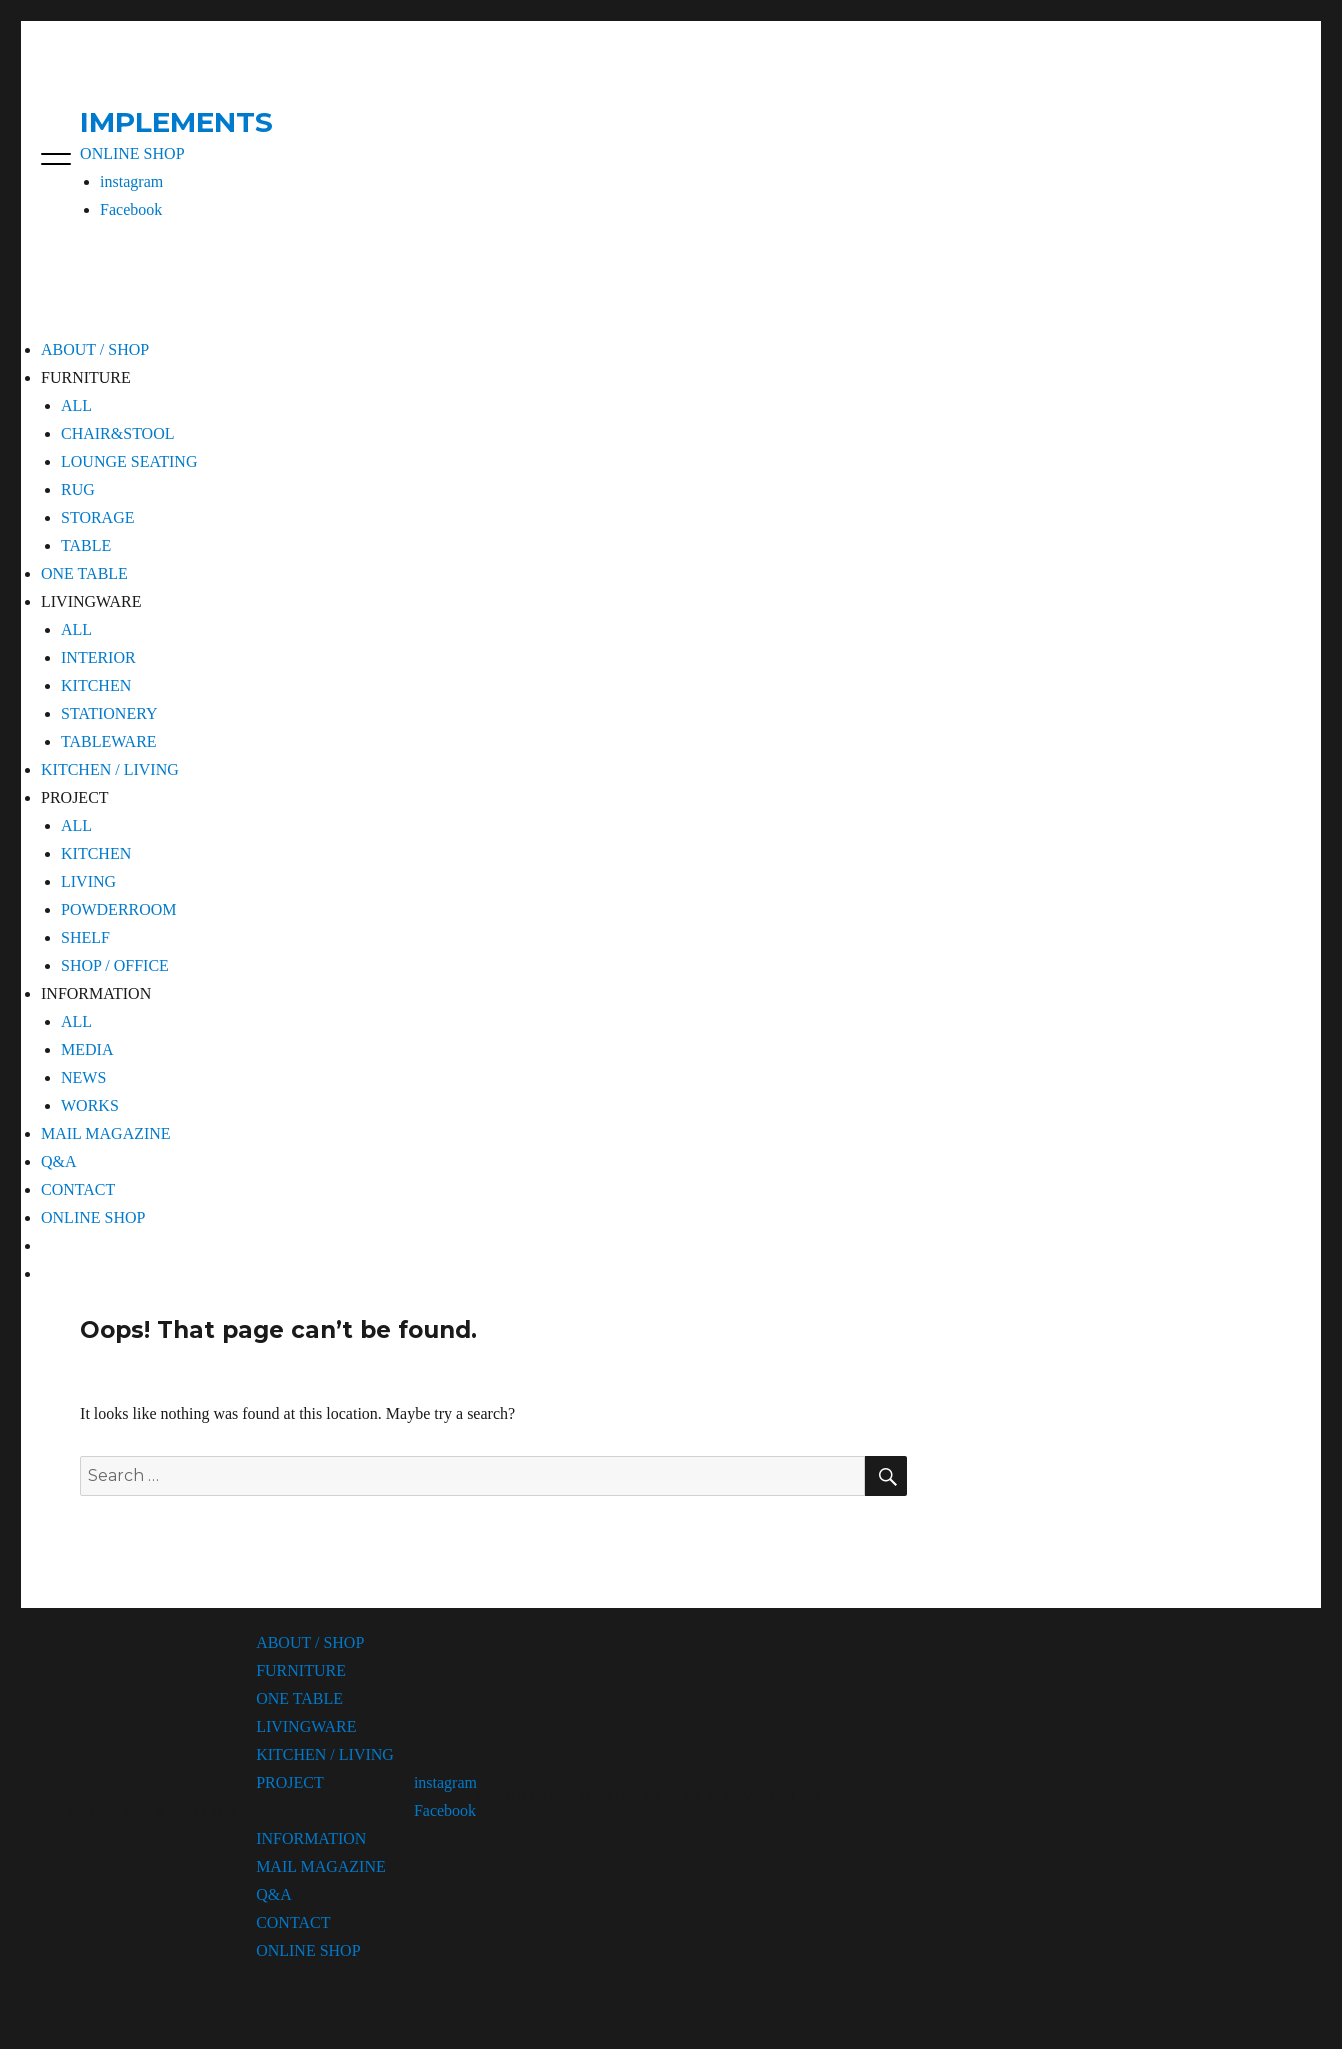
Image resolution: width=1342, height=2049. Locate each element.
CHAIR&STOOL (118, 433)
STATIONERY (109, 713)
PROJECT (290, 1782)
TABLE (86, 545)
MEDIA (87, 1049)
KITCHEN (96, 685)
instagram (131, 181)
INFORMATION (311, 1838)
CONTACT (78, 1189)
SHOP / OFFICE (115, 965)
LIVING (88, 881)
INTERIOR (98, 657)
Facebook (131, 209)
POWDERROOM (119, 909)
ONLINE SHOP (132, 153)
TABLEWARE (109, 741)
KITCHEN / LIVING (110, 769)
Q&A (59, 1161)
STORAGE (98, 517)
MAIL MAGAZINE (106, 1133)
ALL (76, 405)
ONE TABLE (84, 573)
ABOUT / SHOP (95, 349)
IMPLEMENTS (176, 122)
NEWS (83, 1077)
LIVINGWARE (306, 1726)
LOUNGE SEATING (129, 461)
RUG (78, 489)
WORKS (90, 1105)
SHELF (85, 937)
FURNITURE (301, 1670)
